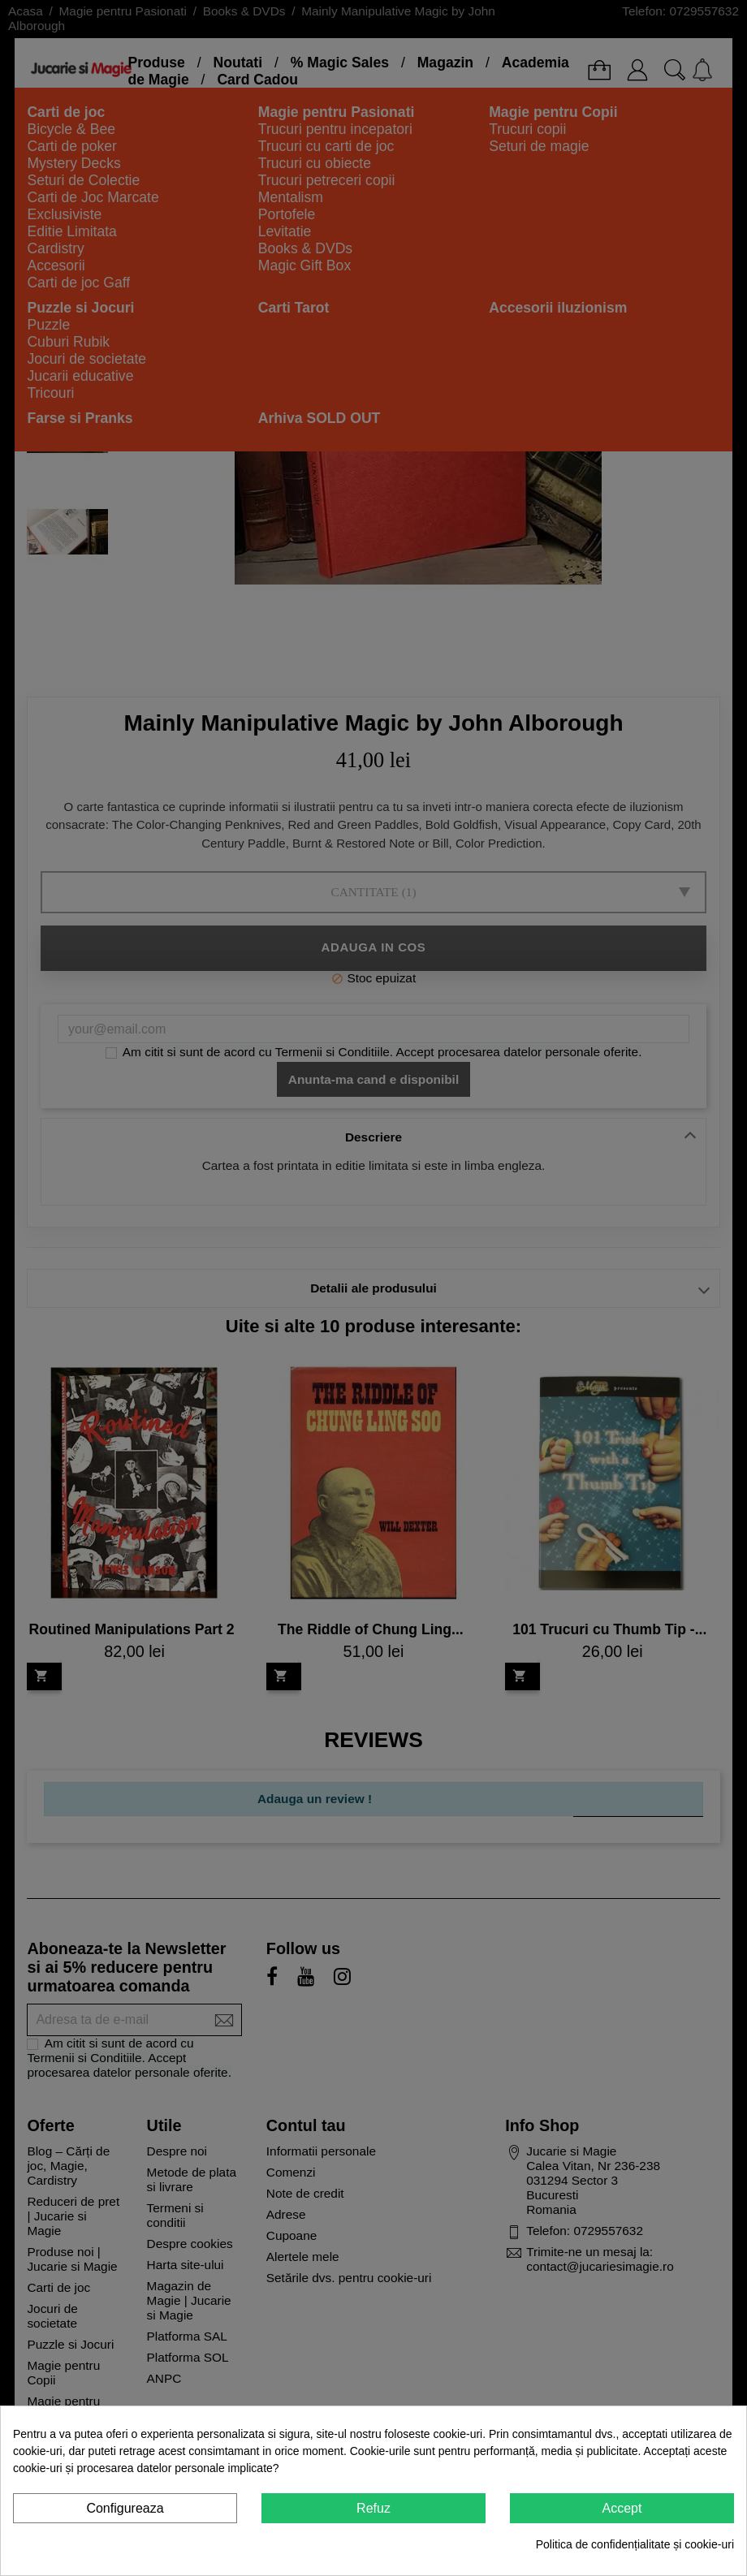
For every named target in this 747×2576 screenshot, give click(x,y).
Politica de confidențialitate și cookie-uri (635, 2544)
